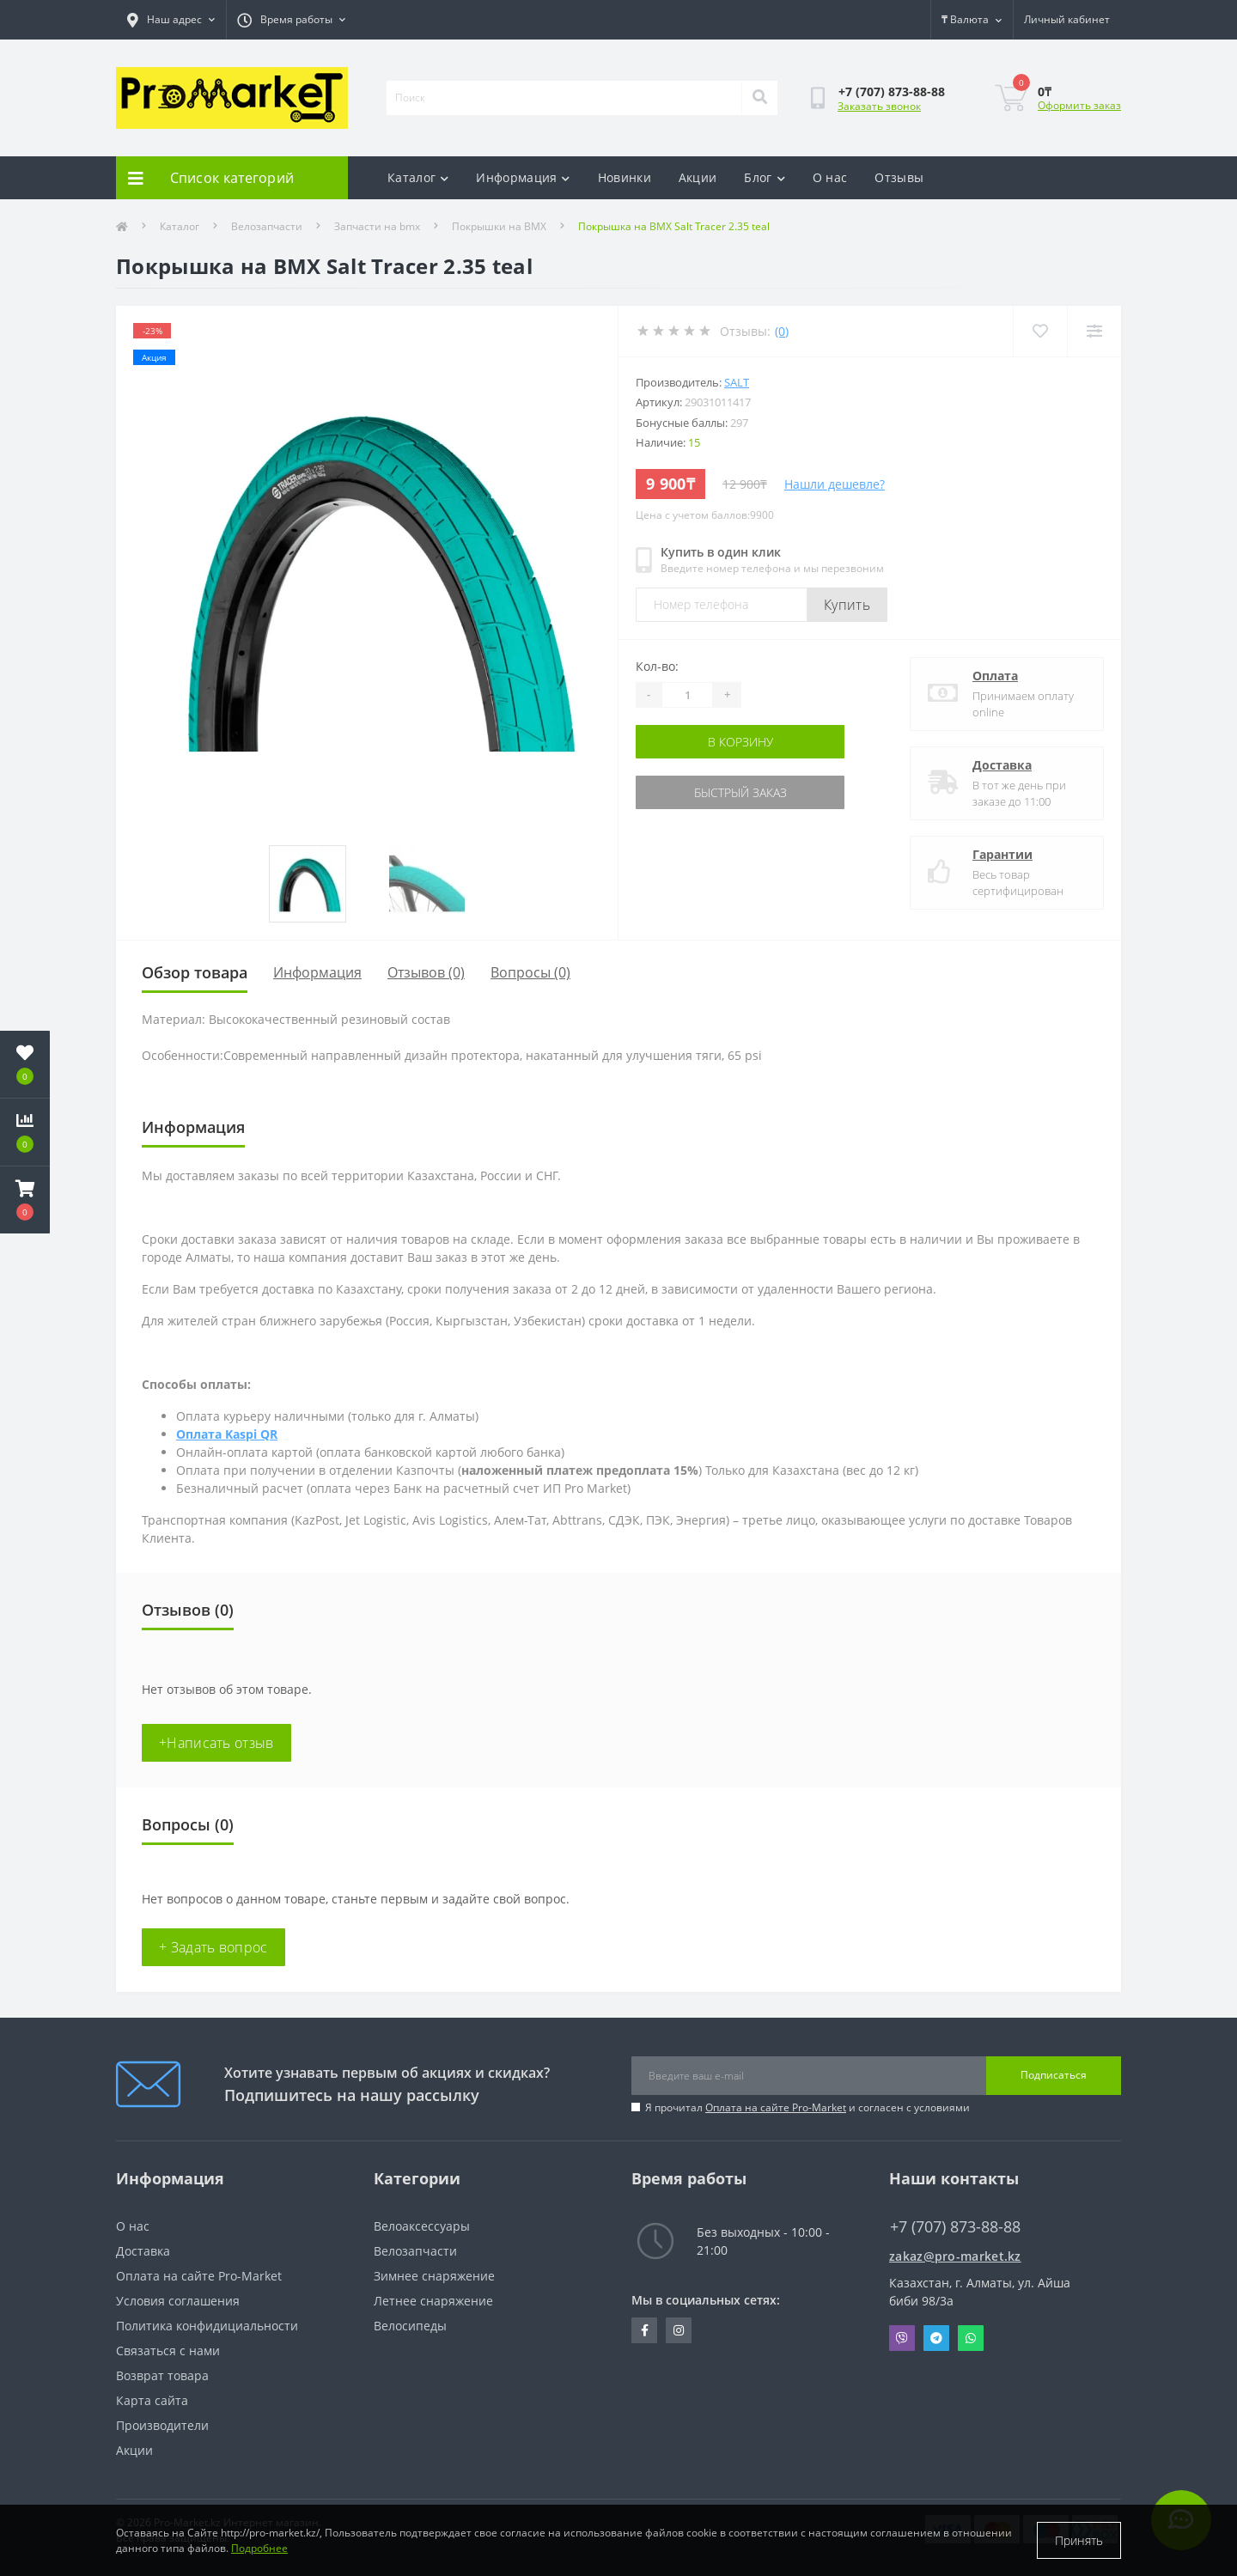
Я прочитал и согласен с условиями (807, 2107)
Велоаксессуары (422, 2226)
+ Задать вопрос (213, 1947)
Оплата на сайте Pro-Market (775, 2107)
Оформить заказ (1079, 105)
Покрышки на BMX (499, 226)
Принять (1079, 2540)
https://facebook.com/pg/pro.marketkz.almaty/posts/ (645, 2330)
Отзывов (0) (426, 972)
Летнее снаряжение (433, 2301)
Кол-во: (657, 666)
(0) (782, 331)
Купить (847, 604)
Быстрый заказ (740, 792)
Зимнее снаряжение (434, 2276)
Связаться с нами (168, 2350)
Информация (523, 177)
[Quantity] (687, 695)
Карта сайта (152, 2400)
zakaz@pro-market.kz (955, 2256)
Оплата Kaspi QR (226, 1434)
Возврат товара (162, 2375)
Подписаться (1054, 2074)
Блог (764, 177)
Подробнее (259, 2548)
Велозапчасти (266, 226)
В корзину (740, 742)
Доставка (1002, 765)
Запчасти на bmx (377, 226)
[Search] (759, 98)
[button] (25, 1199)
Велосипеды (410, 2325)
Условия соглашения (178, 2301)
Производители (162, 2425)
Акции (698, 177)
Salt (736, 382)
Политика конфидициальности (207, 2325)
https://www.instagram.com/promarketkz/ (678, 2330)
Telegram (936, 2338)
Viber (902, 2338)
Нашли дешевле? (834, 484)
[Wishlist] (1040, 331)
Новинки (624, 177)
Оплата (995, 675)
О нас (830, 177)
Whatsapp (971, 2338)
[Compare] (1094, 331)
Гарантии (1002, 854)
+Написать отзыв (216, 1742)
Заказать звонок (879, 106)
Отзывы (898, 177)
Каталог (417, 177)
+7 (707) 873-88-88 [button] (955, 2227)
